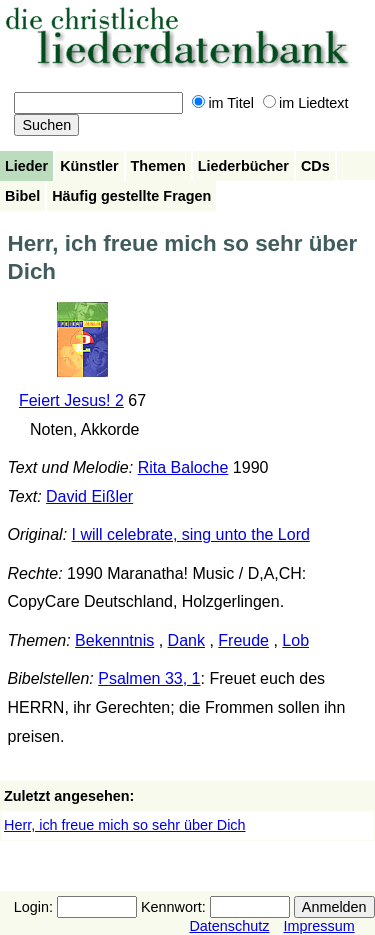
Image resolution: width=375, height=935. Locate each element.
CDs (315, 166)
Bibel (22, 196)
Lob (295, 640)
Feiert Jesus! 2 (71, 400)
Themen (158, 166)
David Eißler (89, 496)
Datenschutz (229, 926)
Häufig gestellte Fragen (131, 196)
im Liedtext (306, 103)
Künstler (89, 166)
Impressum (318, 926)
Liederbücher (243, 166)
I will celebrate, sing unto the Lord (191, 534)
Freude (243, 640)
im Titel (223, 103)
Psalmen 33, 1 (149, 678)
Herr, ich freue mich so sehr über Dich (125, 825)
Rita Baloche (183, 467)
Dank (186, 640)
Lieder (26, 166)
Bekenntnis (114, 640)
